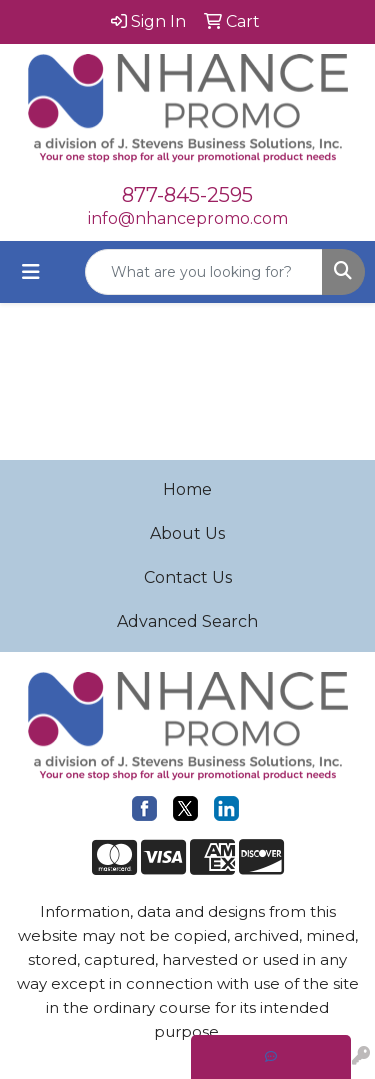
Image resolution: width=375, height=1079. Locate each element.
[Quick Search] (204, 272)
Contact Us (188, 577)
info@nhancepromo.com (188, 218)
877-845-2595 (187, 195)
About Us (187, 533)
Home (187, 489)
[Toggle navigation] (31, 272)
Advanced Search (187, 621)
